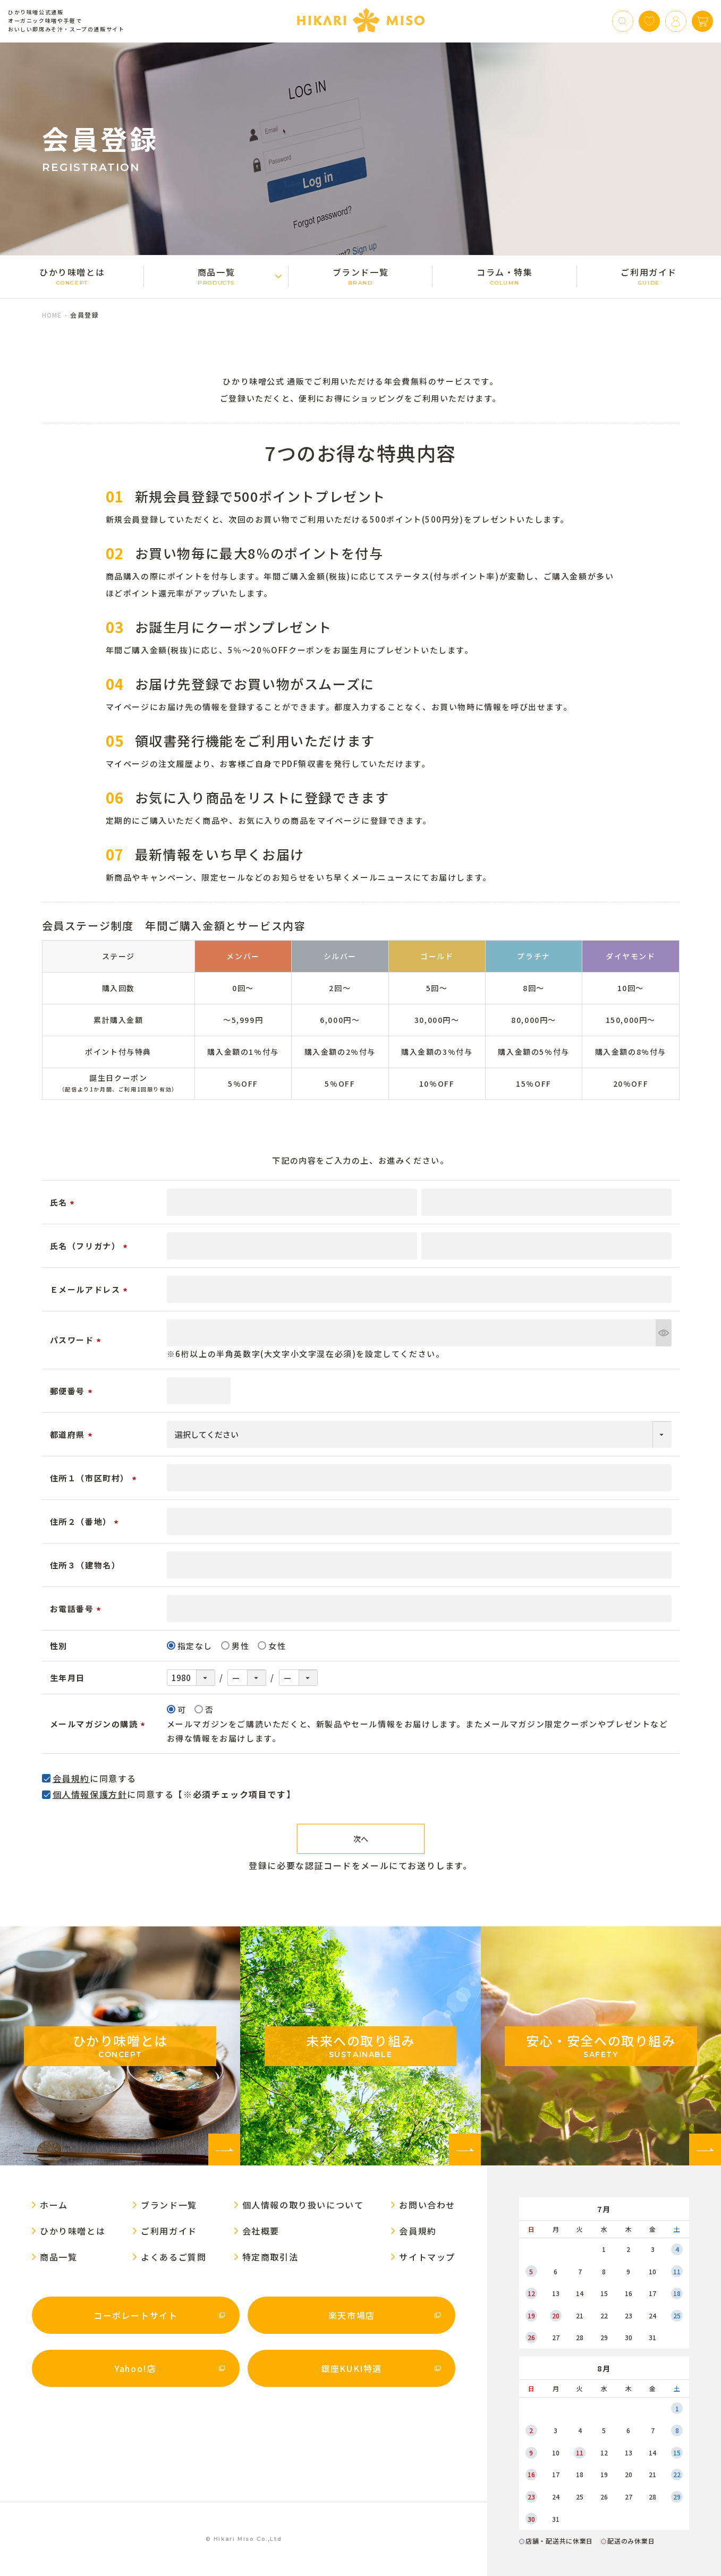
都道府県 (73, 1434)
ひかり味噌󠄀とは (72, 276)
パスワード (77, 1339)
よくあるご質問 (173, 2256)
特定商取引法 (270, 2256)
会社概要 (260, 2230)
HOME (52, 314)
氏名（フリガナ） (90, 1245)
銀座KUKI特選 (351, 2368)
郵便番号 (73, 1390)
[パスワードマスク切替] (663, 1332)
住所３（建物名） (85, 1565)
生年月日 (67, 1677)
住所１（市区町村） (95, 1477)
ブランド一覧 (360, 276)
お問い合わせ (427, 2204)
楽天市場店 (351, 2315)
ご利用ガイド (649, 276)
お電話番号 (77, 1608)
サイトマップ (427, 2256)
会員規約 (71, 1778)
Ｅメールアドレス (90, 1289)
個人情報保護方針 (90, 1794)
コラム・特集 (504, 276)
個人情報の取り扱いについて (303, 2204)
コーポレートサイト (135, 2315)
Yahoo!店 (135, 2368)
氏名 (64, 1202)
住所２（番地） (86, 1521)
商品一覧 (216, 276)
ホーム (54, 2204)
